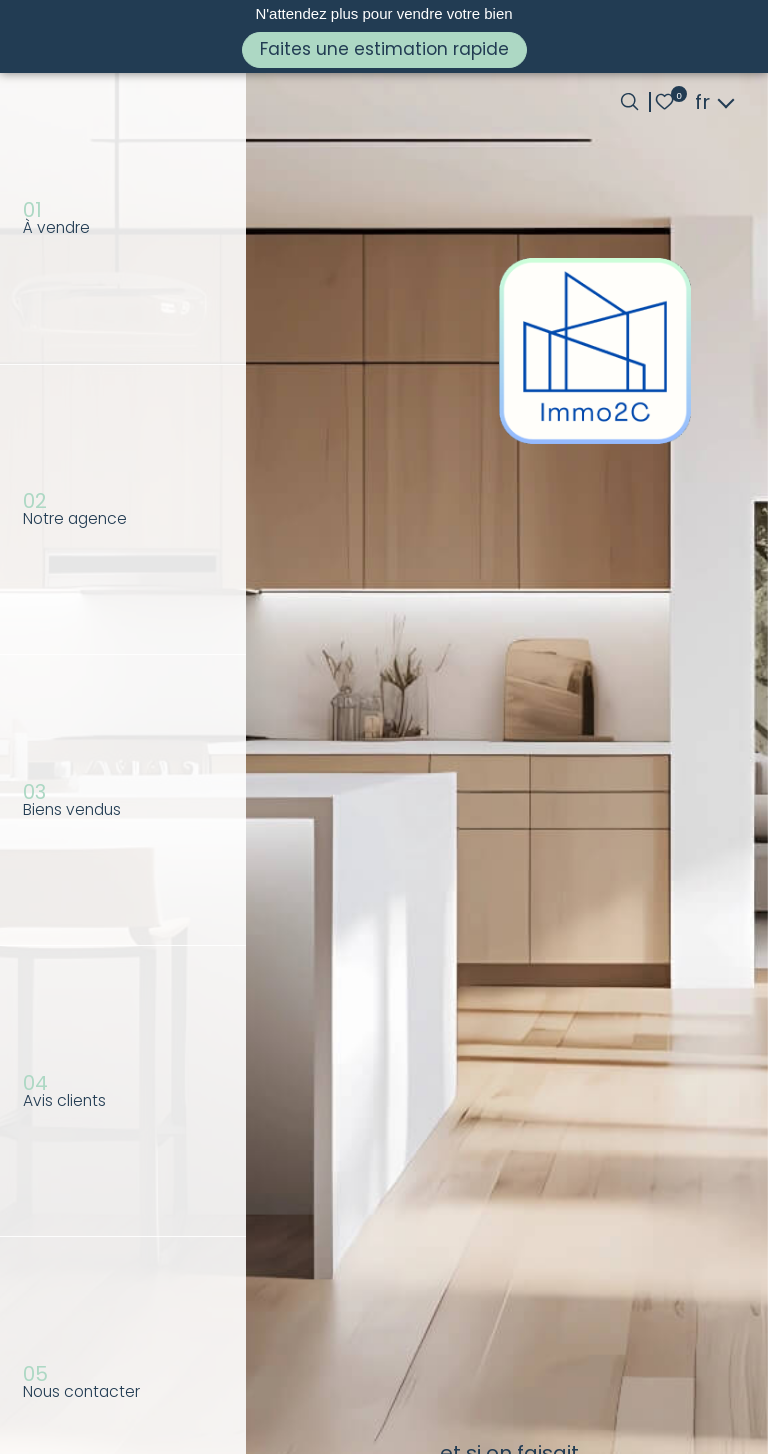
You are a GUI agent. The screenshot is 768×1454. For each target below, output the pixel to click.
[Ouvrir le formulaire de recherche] (629, 101)
